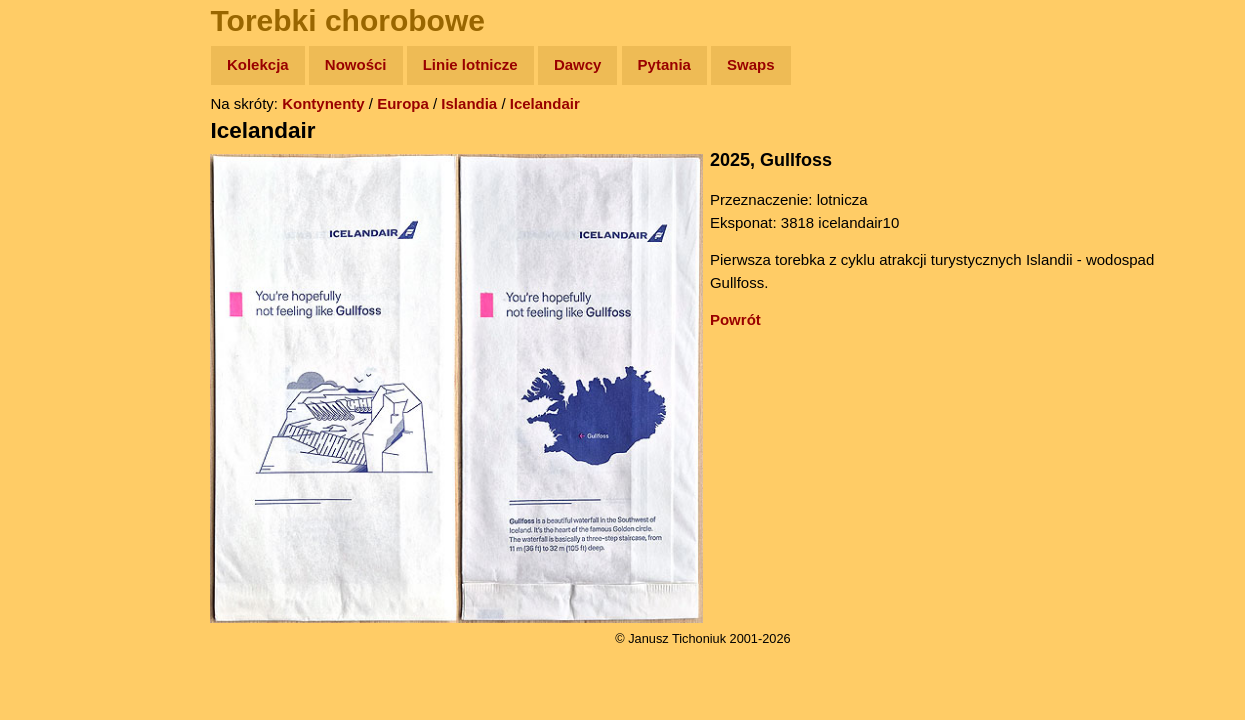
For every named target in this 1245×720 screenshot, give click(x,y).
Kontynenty (340, 103)
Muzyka (60, 296)
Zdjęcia (59, 181)
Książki (59, 258)
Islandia (486, 103)
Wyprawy (66, 142)
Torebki (60, 412)
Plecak (57, 335)
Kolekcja (275, 64)
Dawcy (595, 64)
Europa (420, 103)
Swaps (768, 64)
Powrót (752, 319)
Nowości (373, 64)
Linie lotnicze (487, 64)
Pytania (681, 64)
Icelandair (562, 103)
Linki (51, 373)
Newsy (57, 219)
